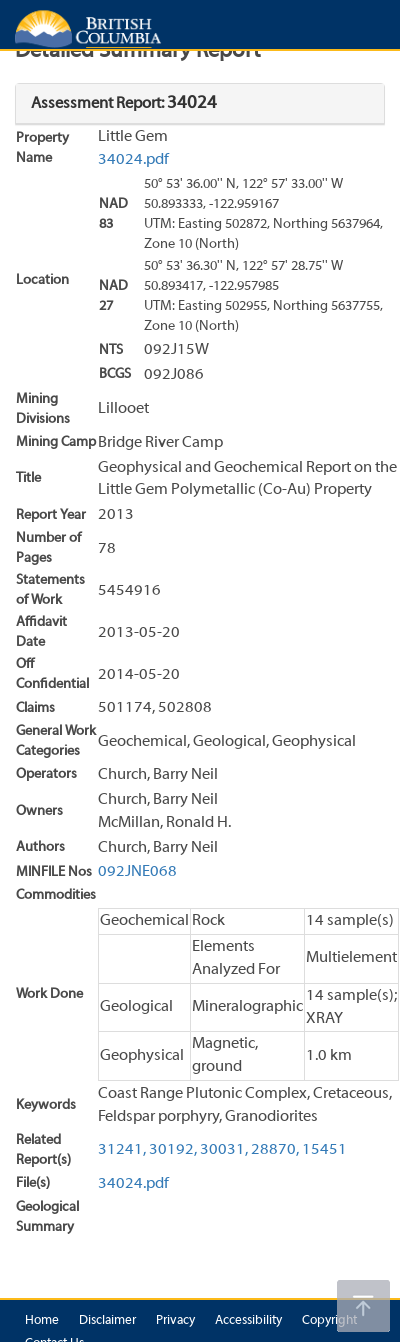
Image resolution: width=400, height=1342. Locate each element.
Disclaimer (107, 1321)
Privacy (175, 1321)
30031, (224, 1150)
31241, (122, 1150)
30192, (173, 1150)
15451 (324, 1150)
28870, (275, 1150)
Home (42, 1321)
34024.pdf (133, 160)
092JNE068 (137, 872)
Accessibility (248, 1321)
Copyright (329, 1321)
